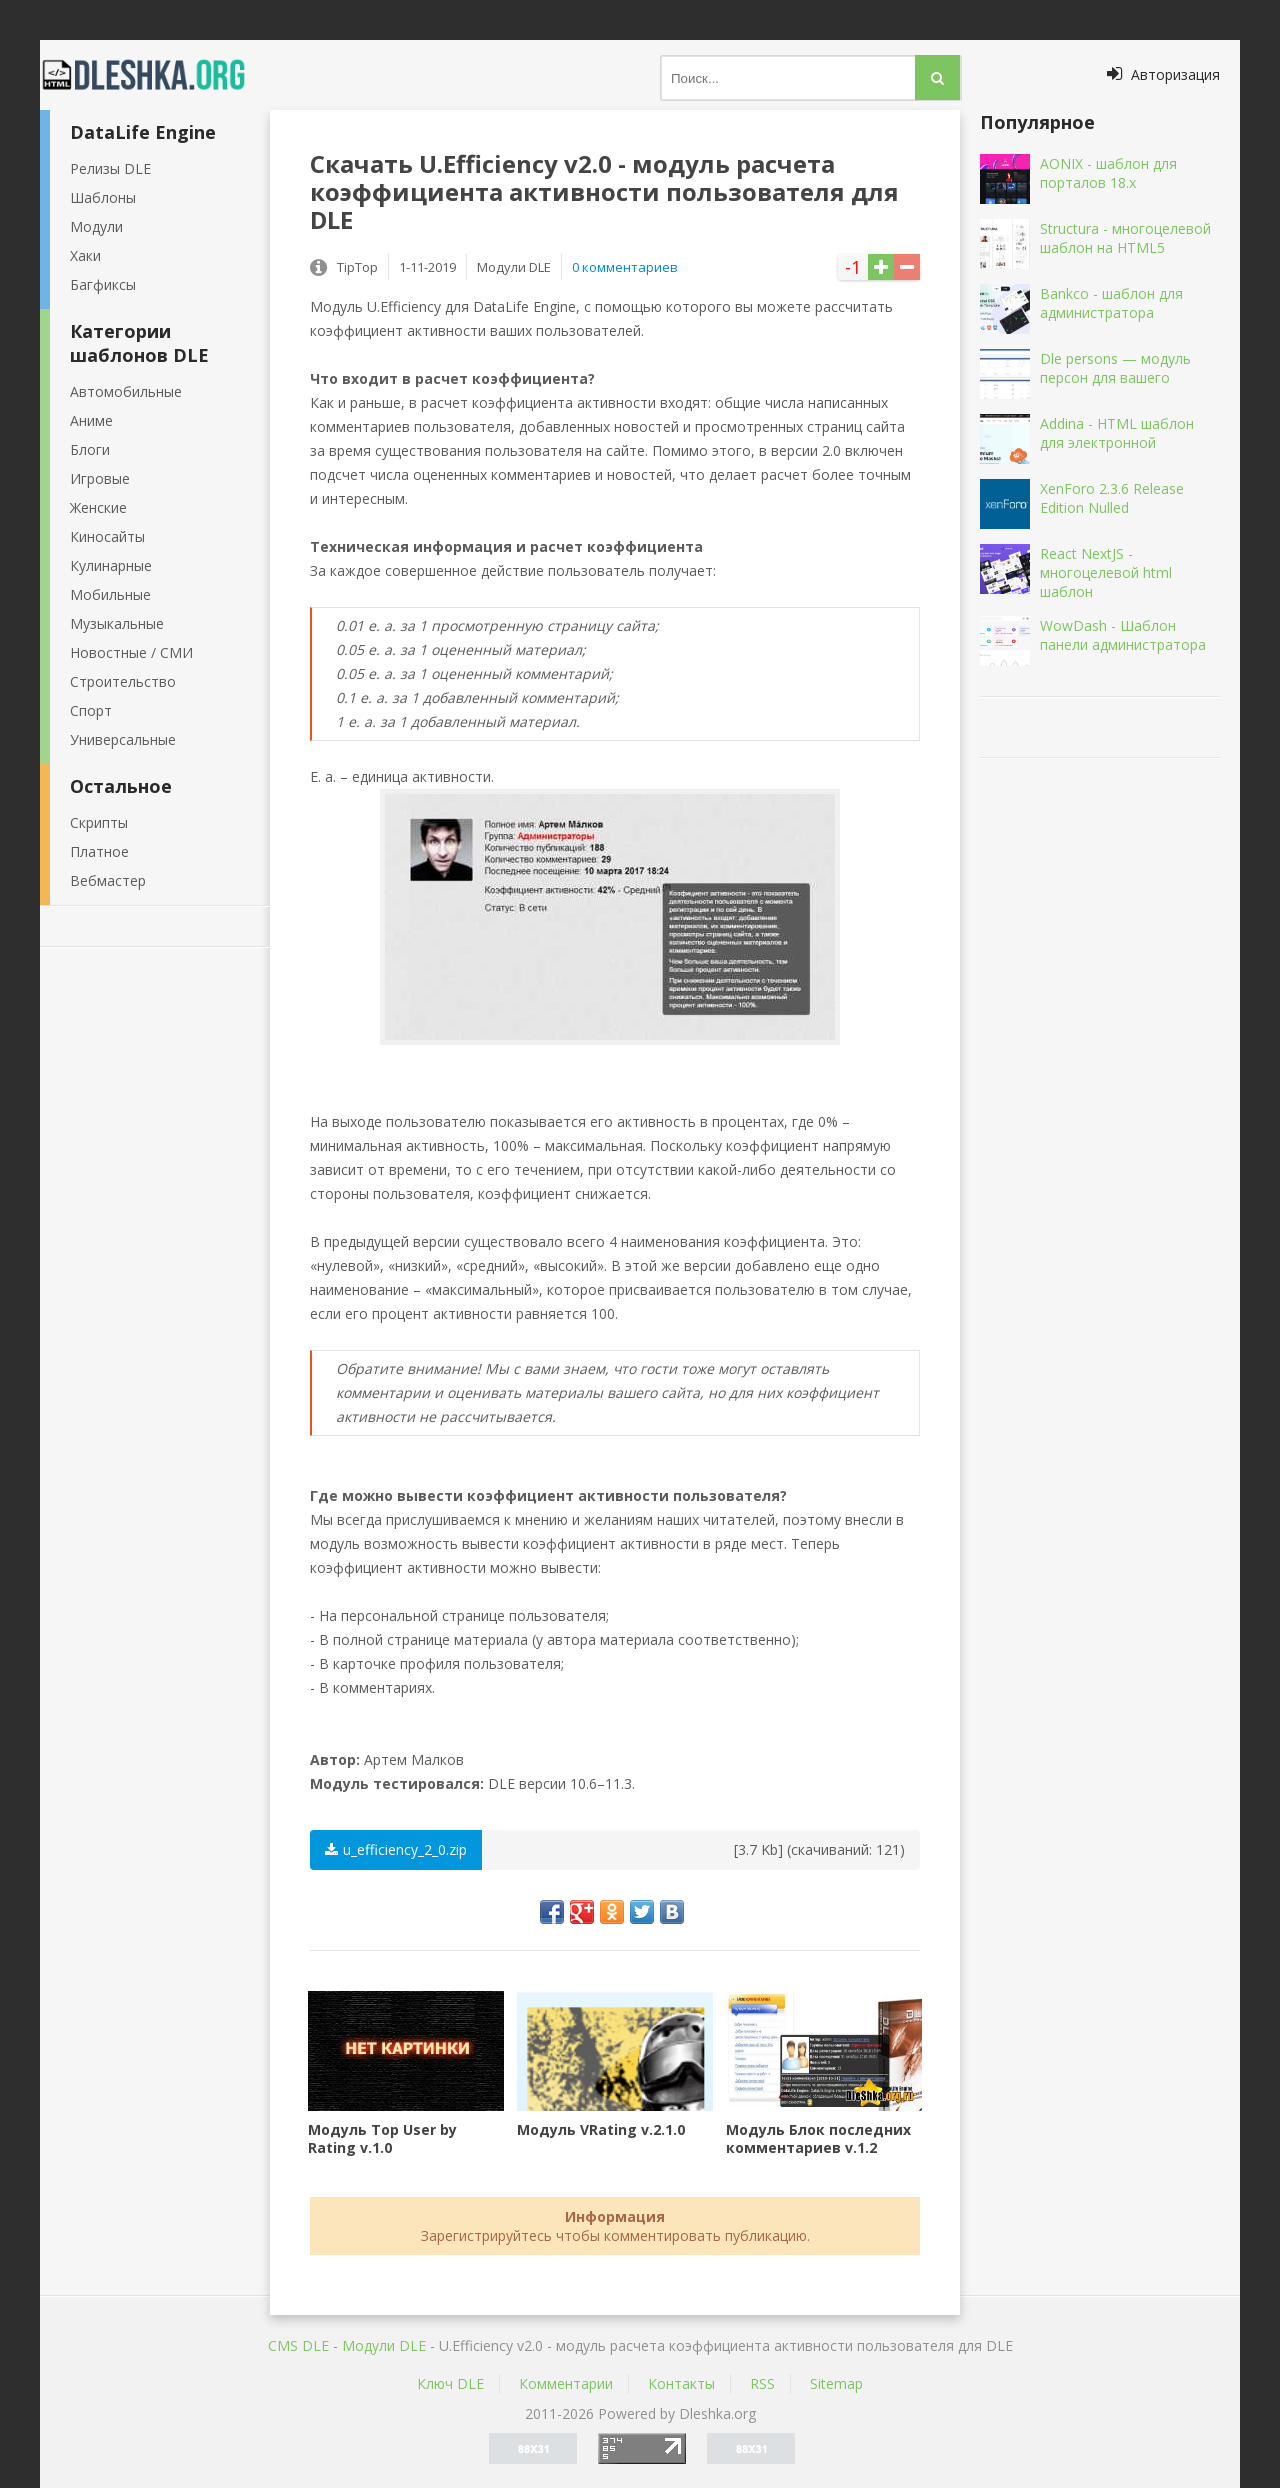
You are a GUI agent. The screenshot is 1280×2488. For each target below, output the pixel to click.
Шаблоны (103, 197)
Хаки (85, 255)
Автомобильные (126, 391)
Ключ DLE (450, 2383)
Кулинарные (111, 565)
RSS (762, 2383)
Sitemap (836, 2383)
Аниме (91, 420)
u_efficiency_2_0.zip (396, 1849)
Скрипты (99, 822)
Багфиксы (103, 284)
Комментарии (566, 2383)
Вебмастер (108, 880)
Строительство (123, 681)
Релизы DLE (110, 168)
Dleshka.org (155, 75)
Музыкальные (117, 623)
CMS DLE (298, 2345)
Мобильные (110, 594)
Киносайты (107, 536)
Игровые (100, 478)
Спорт (91, 710)
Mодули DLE (384, 2345)
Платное (99, 851)
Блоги (90, 449)
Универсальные (123, 739)
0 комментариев (625, 267)
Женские (98, 507)
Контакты (681, 2383)
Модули (96, 226)
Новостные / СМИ (131, 652)
